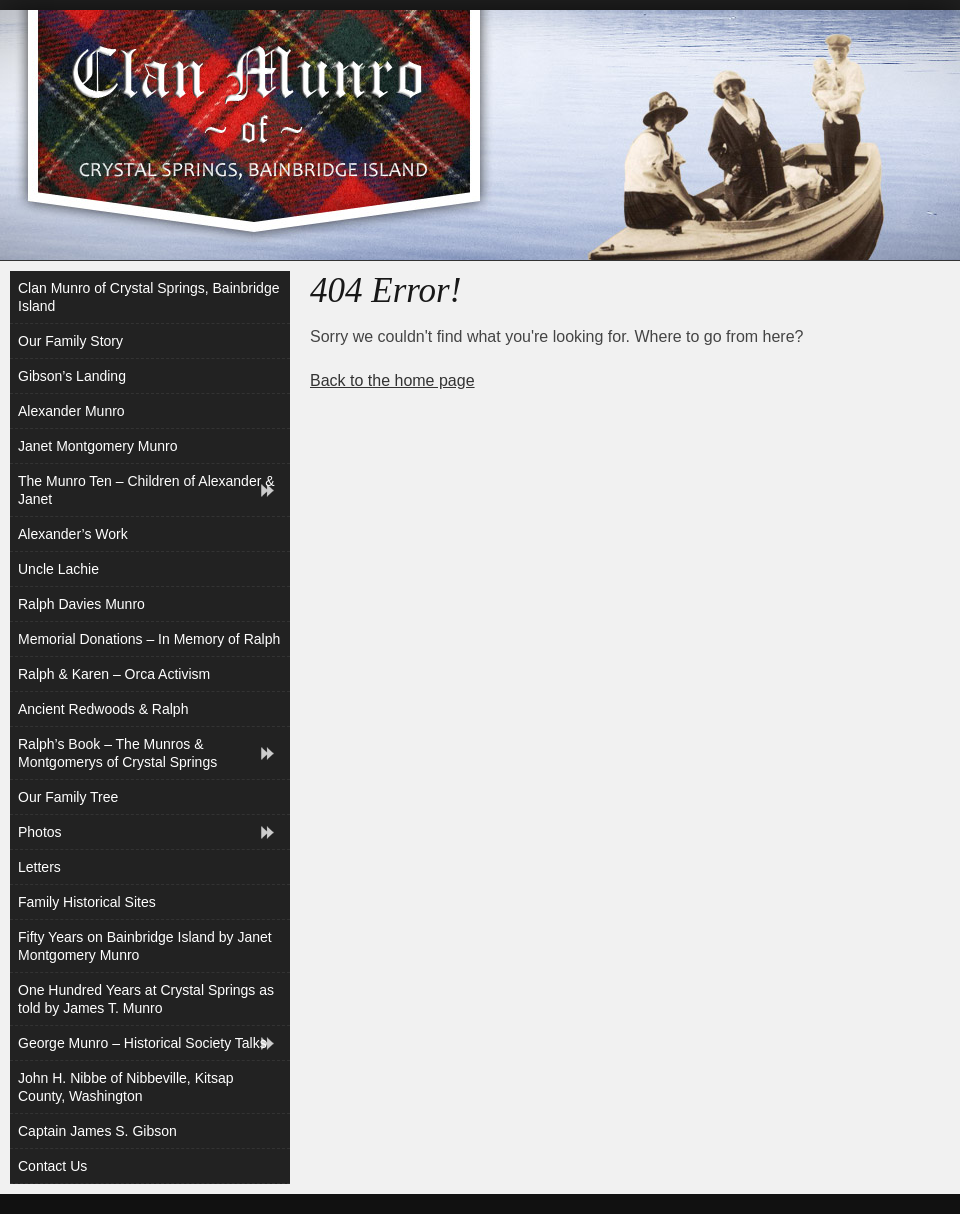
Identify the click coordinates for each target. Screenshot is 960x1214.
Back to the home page (392, 380)
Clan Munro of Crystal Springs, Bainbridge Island (148, 297)
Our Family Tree (68, 797)
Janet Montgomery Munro (98, 446)
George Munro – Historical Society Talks (142, 1043)
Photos (40, 832)
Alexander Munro (71, 411)
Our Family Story (70, 341)
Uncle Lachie (58, 569)
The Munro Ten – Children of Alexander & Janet (146, 490)
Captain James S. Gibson (97, 1131)
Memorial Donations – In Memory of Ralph (149, 639)
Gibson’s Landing (72, 376)
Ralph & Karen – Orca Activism (114, 674)
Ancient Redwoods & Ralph (103, 709)
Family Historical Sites (87, 902)
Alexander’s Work (73, 534)
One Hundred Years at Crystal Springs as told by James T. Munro (146, 999)
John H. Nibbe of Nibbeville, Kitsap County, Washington (126, 1087)
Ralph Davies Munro (81, 604)
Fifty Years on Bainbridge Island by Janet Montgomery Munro (145, 946)
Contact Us (52, 1166)
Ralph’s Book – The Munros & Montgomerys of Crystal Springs (117, 753)
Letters (39, 867)
